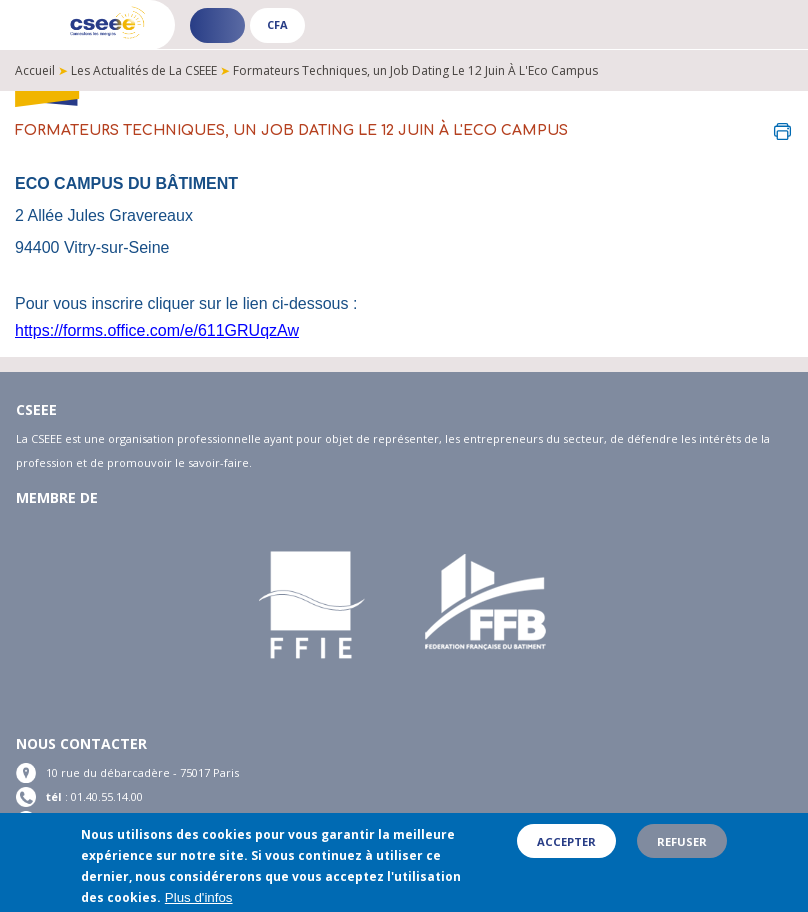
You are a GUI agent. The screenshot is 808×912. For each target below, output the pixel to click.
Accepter (566, 841)
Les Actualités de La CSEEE (144, 70)
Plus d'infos (199, 898)
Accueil (35, 70)
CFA (277, 24)
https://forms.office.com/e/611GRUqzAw (157, 330)
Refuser (682, 841)
